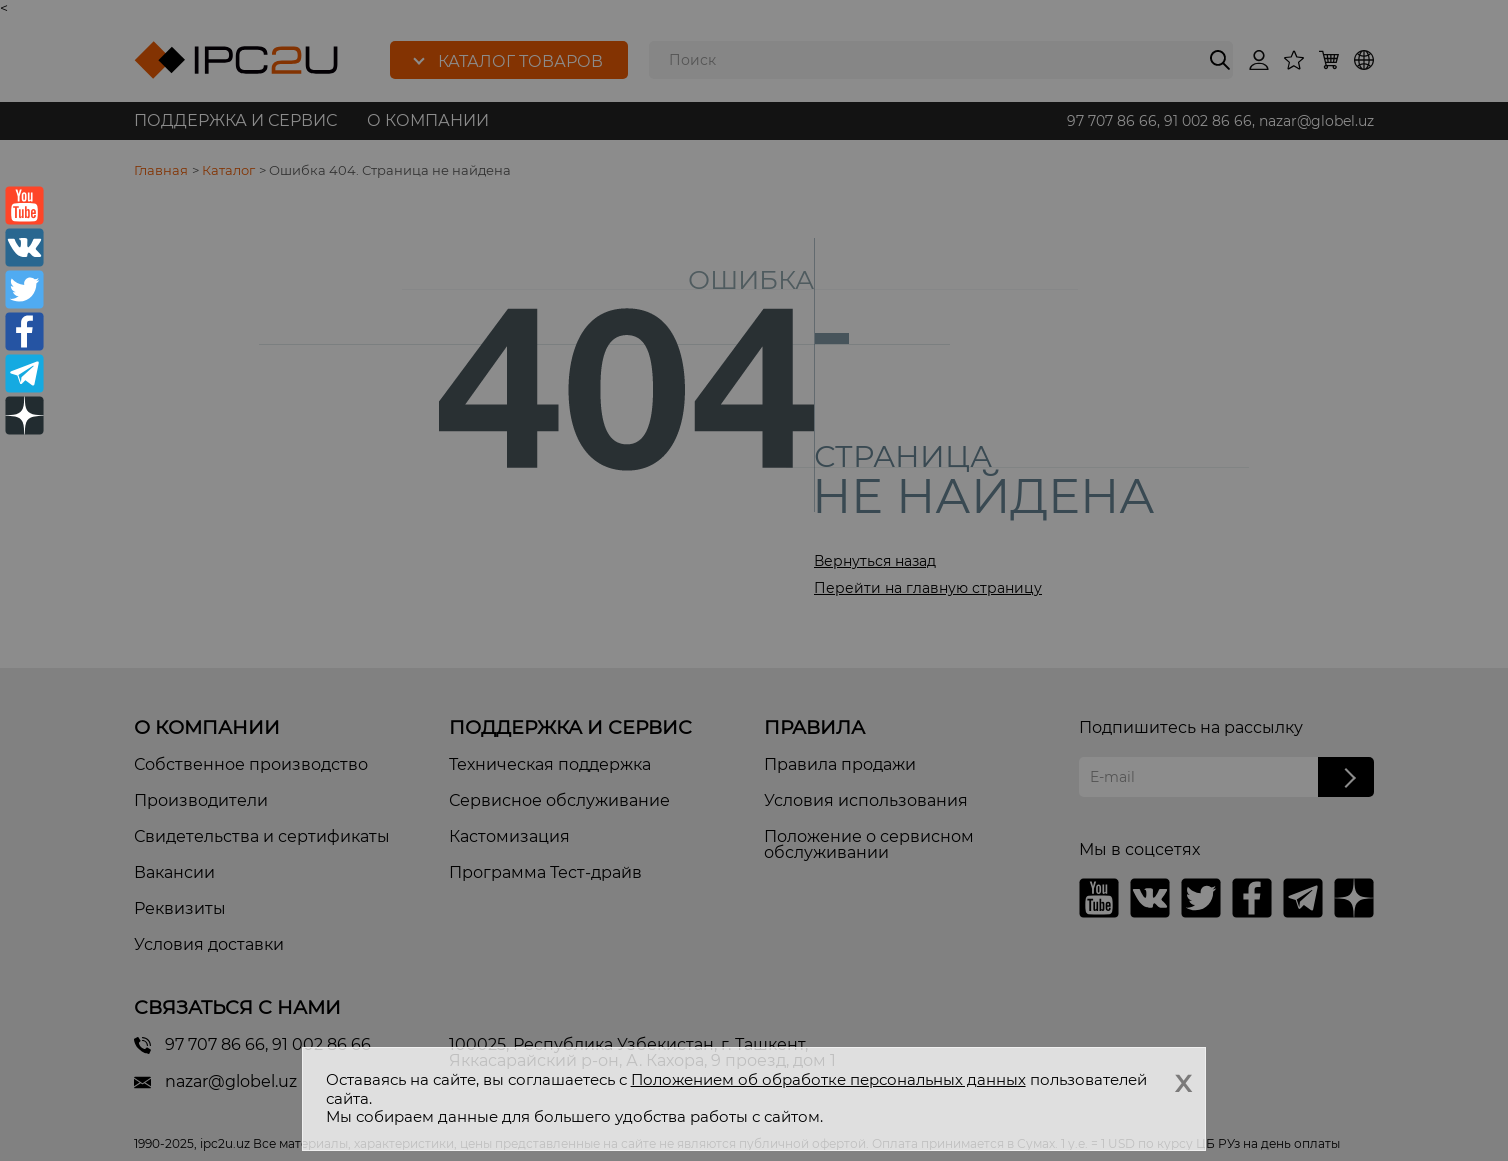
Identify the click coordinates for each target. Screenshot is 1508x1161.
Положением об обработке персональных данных (828, 1079)
